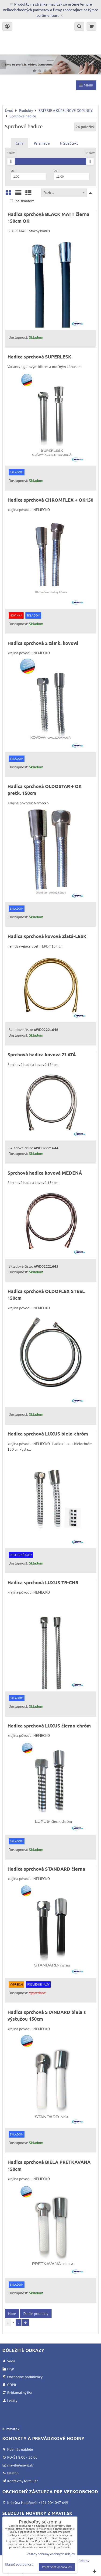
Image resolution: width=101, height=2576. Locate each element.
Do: (71, 174)
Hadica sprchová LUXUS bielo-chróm (47, 1434)
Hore (12, 2313)
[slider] (11, 161)
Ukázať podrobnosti (19, 2564)
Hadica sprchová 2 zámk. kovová (43, 643)
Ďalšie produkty (35, 2313)
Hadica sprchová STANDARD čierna (46, 1869)
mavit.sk (12, 2429)
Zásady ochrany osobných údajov (51, 2554)
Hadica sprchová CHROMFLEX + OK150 (50, 500)
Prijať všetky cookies (57, 2567)
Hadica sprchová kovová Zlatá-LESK (47, 936)
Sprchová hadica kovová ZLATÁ (41, 1054)
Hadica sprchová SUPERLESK (39, 357)
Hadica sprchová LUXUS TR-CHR (42, 1582)
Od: (28, 174)
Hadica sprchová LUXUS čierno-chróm (49, 1726)
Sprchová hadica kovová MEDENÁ (44, 1173)
